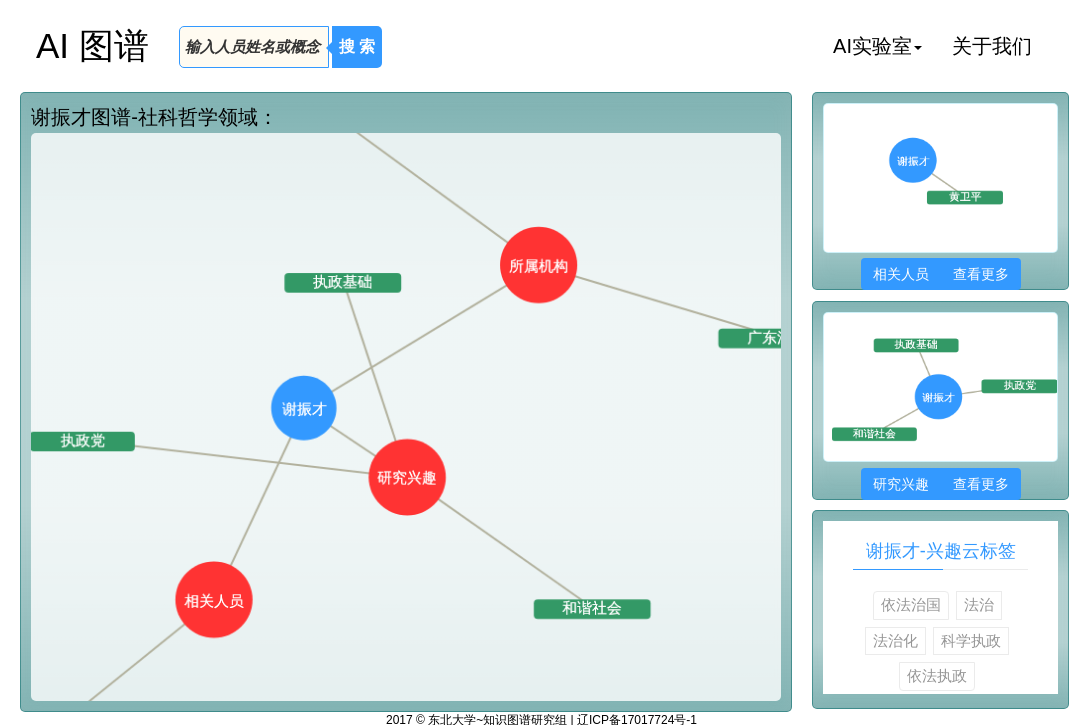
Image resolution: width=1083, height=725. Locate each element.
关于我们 (992, 46)
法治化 (895, 640)
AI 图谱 (92, 45)
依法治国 (911, 604)
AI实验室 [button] (877, 46)
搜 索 (357, 46)
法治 (979, 604)
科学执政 (971, 640)
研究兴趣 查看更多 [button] (940, 484)
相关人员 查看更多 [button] (940, 274)
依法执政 (937, 675)
